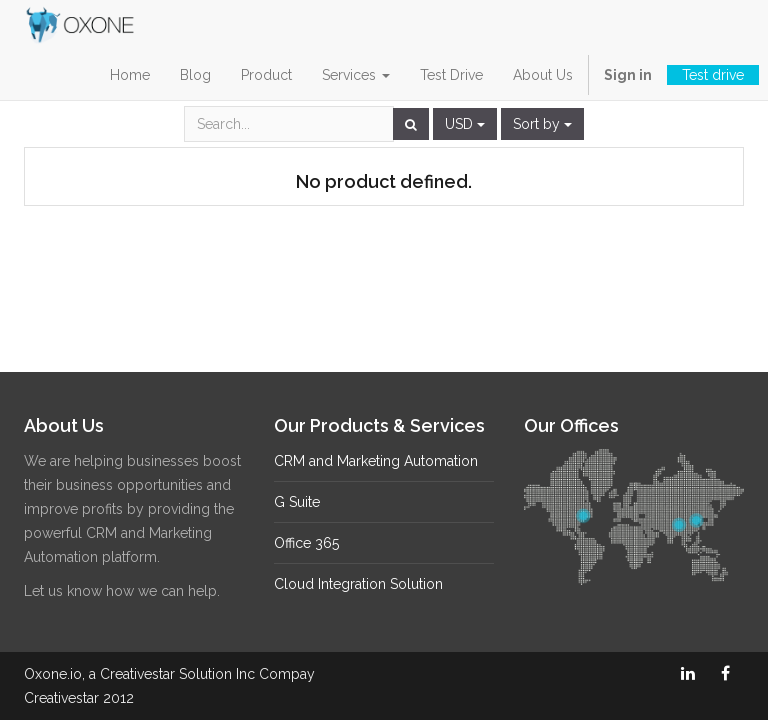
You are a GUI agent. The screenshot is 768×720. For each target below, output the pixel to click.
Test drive (713, 75)
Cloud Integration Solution (358, 584)
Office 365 (306, 543)
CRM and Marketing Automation (376, 461)
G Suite (297, 502)
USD (465, 124)
